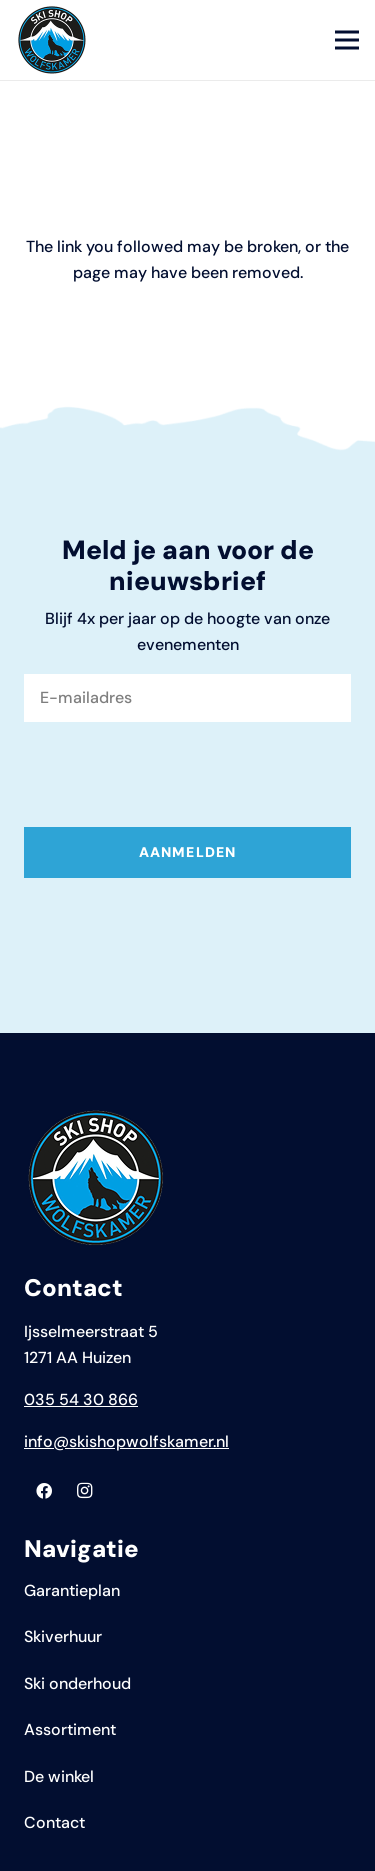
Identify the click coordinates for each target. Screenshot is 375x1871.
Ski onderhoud (77, 1683)
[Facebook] (44, 1491)
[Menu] (347, 40)
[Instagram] (84, 1491)
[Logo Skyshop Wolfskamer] (52, 40)
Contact (54, 1822)
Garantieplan (72, 1590)
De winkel (59, 1776)
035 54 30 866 (81, 1399)
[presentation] (176, 777)
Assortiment (70, 1729)
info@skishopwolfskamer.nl (126, 1441)
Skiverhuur (63, 1636)
